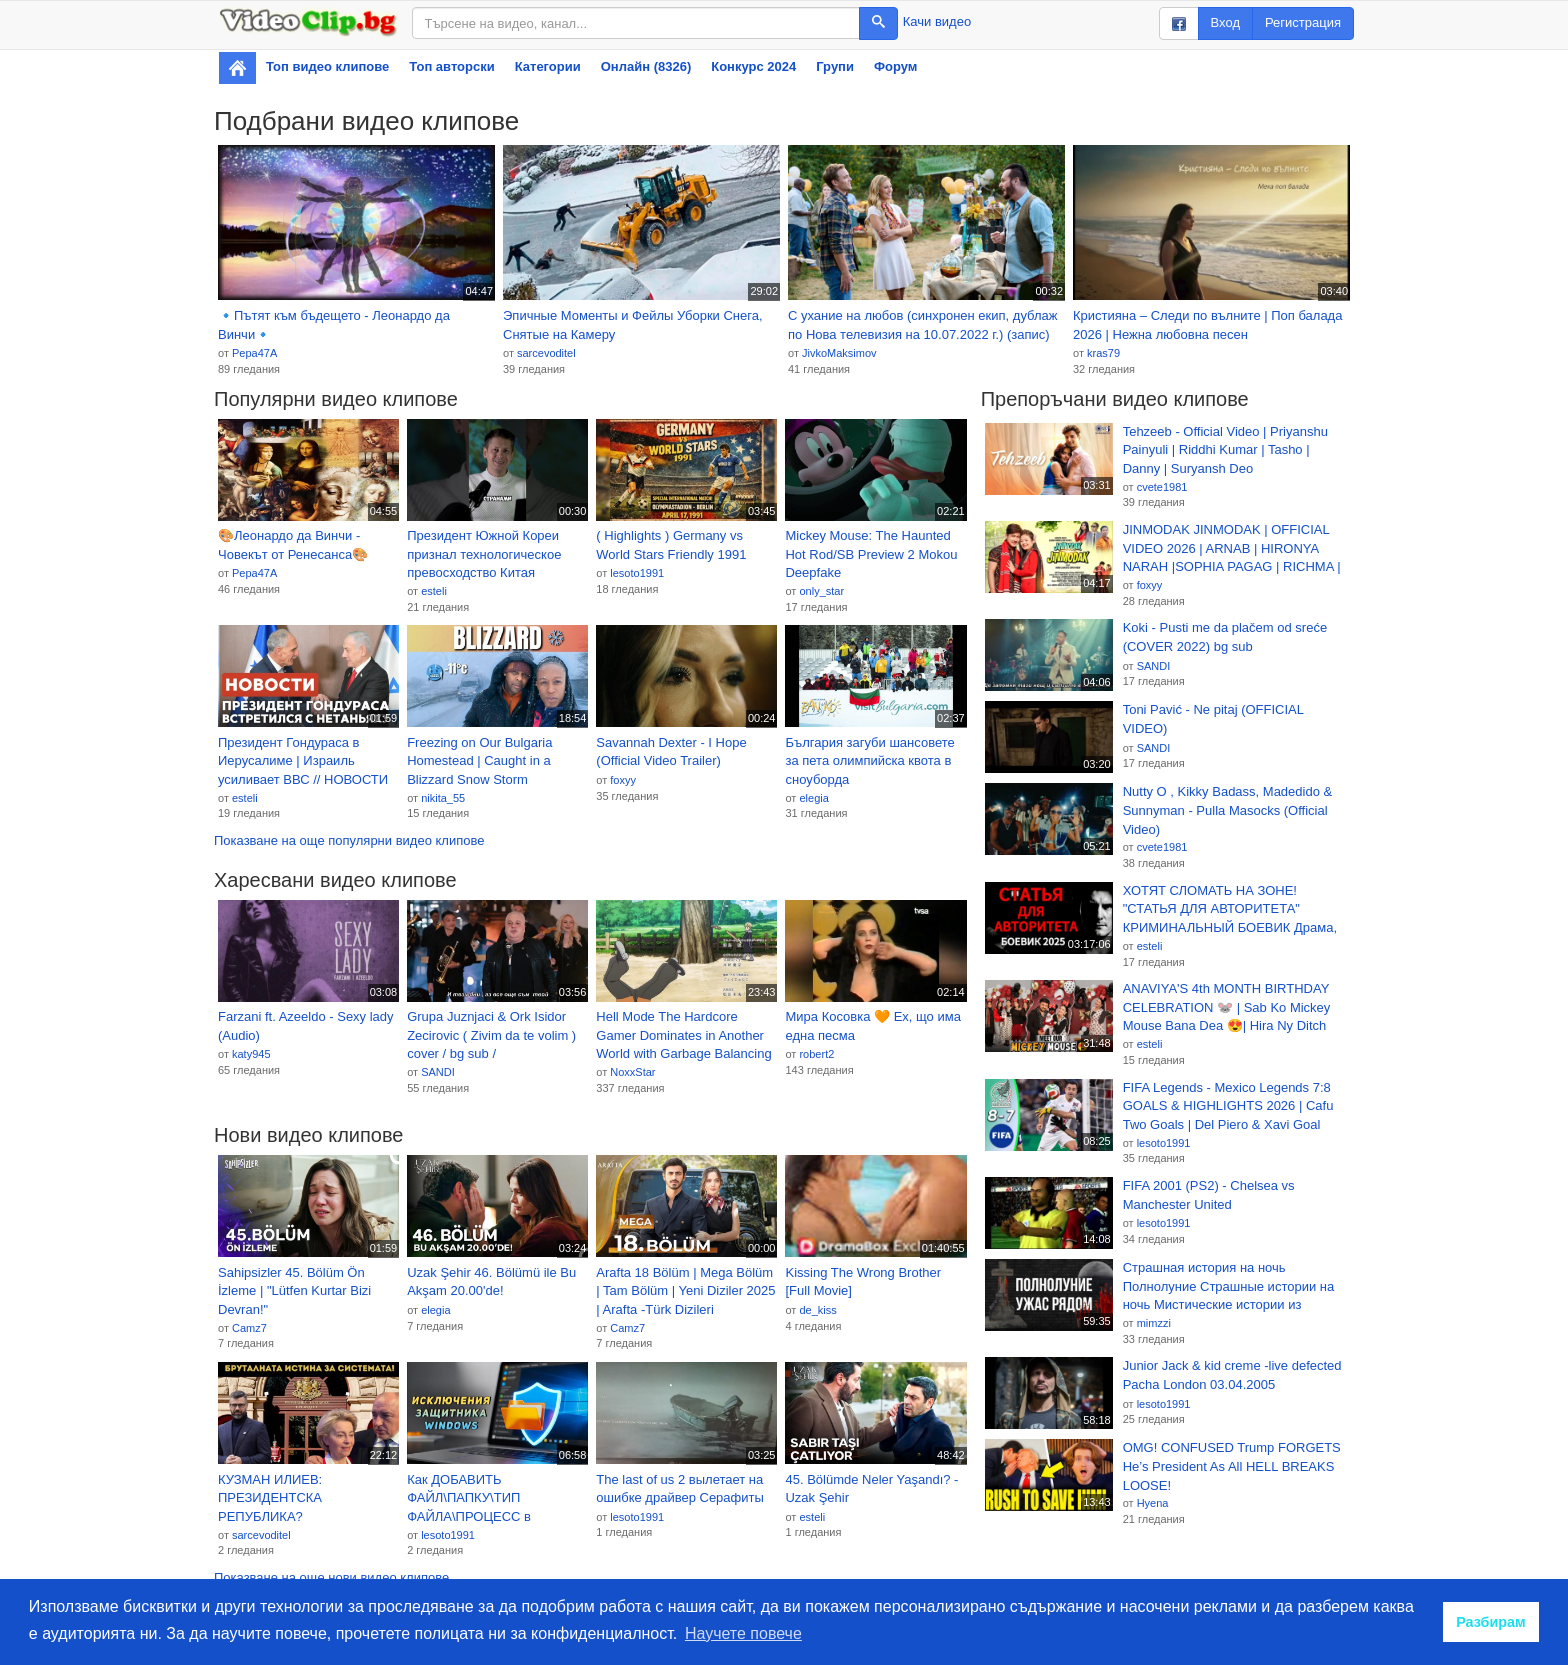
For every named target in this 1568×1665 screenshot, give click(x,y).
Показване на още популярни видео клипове (349, 840)
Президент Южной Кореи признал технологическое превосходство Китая (484, 554)
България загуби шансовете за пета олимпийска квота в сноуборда (869, 761)
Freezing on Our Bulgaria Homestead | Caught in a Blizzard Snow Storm (479, 761)
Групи (835, 66)
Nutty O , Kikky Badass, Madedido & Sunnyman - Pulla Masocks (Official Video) (1228, 810)
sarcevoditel (546, 353)
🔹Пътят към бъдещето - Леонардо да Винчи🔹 (334, 325)
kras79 (1103, 353)
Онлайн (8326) (646, 66)
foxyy (623, 780)
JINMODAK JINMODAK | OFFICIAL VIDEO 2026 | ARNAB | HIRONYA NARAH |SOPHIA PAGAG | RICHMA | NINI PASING (1232, 549)
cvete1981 (1162, 487)
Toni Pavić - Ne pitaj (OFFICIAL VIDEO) (1213, 719)
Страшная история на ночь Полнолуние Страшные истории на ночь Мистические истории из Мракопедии (1229, 1287)
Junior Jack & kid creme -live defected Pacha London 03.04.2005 (1232, 1375)
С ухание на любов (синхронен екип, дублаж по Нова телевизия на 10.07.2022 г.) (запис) (922, 325)
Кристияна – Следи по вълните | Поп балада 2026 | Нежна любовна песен (1207, 325)
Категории (548, 66)
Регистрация (1303, 22)
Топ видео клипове (327, 66)
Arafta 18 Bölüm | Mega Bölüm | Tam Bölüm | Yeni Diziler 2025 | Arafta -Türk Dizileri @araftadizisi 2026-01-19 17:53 (685, 1292)
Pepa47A (254, 353)
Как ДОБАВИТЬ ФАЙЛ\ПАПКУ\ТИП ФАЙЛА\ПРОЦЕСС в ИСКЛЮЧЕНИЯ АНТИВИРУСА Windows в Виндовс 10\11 (484, 1499)
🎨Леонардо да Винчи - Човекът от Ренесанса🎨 (293, 545)
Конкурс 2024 (753, 66)
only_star (821, 591)
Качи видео (937, 21)
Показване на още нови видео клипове (331, 1577)
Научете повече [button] (743, 1633)
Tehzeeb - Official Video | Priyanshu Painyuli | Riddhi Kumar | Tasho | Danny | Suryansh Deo (1225, 450)
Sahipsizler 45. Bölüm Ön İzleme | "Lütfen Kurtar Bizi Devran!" (294, 1291)
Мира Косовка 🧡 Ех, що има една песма (872, 1026)
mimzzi (1154, 1323)
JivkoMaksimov (839, 353)
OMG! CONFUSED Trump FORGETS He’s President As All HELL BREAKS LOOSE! (1232, 1466)
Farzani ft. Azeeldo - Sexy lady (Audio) (306, 1026)
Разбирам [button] (1491, 1622)
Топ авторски (451, 66)
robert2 (816, 1054)
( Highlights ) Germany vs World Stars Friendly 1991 (671, 545)
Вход (1225, 22)
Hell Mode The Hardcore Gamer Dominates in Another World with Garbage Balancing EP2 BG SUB (683, 1036)
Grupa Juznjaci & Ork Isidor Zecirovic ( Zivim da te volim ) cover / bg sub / (491, 1035)
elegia (813, 798)
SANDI (438, 1072)
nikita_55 (443, 798)
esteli (434, 591)
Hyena (1153, 1503)
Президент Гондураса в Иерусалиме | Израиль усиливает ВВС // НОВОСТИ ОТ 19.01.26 (303, 762)
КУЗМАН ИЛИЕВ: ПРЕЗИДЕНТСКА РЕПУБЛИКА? (270, 1498)
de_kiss (817, 1310)
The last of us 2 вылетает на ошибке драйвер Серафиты (680, 1489)
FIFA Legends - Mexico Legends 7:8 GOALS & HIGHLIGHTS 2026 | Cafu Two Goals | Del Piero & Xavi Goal (1228, 1106)
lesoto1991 (637, 573)
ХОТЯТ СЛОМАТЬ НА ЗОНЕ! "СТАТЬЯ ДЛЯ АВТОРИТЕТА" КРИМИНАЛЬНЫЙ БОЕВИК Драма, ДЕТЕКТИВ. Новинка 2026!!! (1230, 910)
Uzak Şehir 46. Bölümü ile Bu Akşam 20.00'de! (491, 1282)
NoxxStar (632, 1072)
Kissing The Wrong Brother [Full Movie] (863, 1282)
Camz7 (249, 1328)
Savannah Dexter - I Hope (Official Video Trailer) (671, 752)
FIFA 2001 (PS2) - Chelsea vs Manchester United (1209, 1195)
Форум (895, 66)
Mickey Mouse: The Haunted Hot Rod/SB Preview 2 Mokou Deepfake (871, 554)
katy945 (251, 1054)
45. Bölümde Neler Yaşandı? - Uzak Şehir (871, 1489)
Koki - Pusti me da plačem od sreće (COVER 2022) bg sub (1225, 637)
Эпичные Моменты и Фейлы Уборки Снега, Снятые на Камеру (633, 325)
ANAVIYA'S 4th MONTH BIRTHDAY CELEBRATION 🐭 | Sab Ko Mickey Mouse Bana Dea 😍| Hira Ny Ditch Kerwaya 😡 (1227, 1008)
